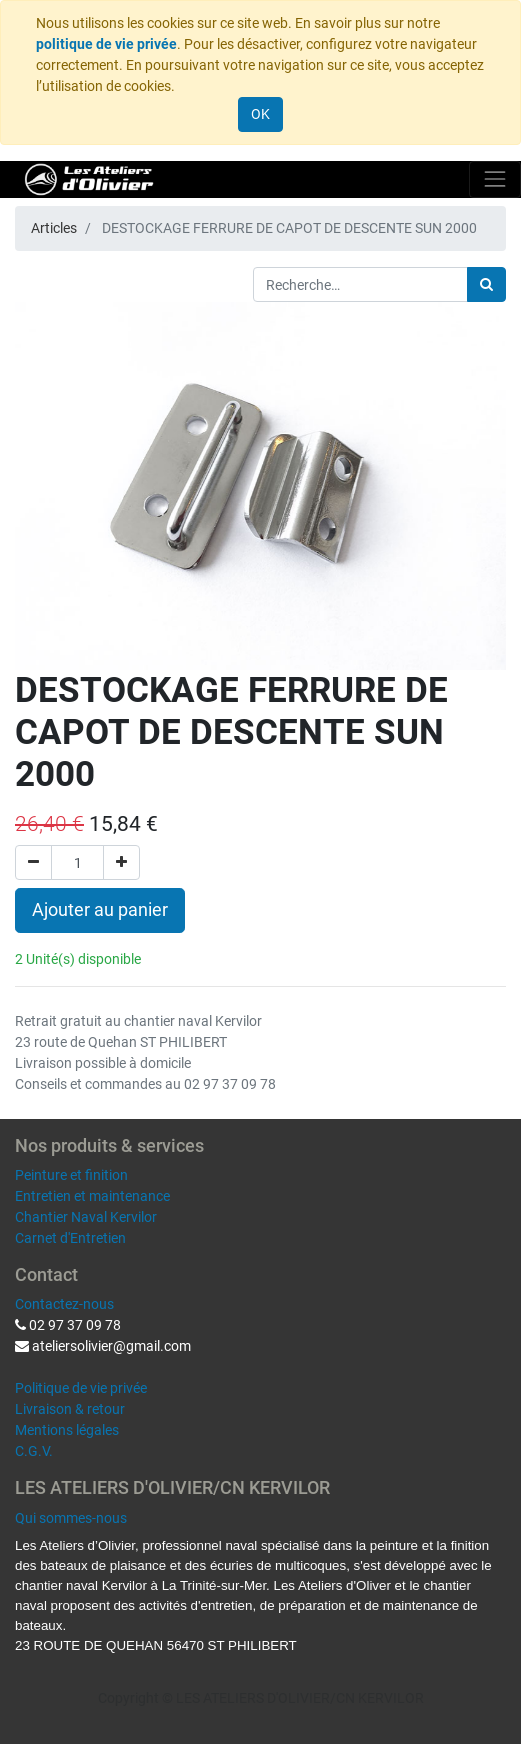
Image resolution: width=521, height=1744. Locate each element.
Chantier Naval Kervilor (86, 1217)
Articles (54, 228)
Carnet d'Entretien (70, 1238)
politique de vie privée (106, 44)
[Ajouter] (121, 862)
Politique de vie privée (81, 1388)
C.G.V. (34, 1451)
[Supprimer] (33, 862)
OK (260, 114)
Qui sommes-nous (71, 1518)
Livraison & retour (70, 1409)
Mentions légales (67, 1430)
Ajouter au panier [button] (100, 910)
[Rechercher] (486, 284)
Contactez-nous (64, 1304)
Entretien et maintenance (92, 1196)
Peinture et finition (71, 1175)
